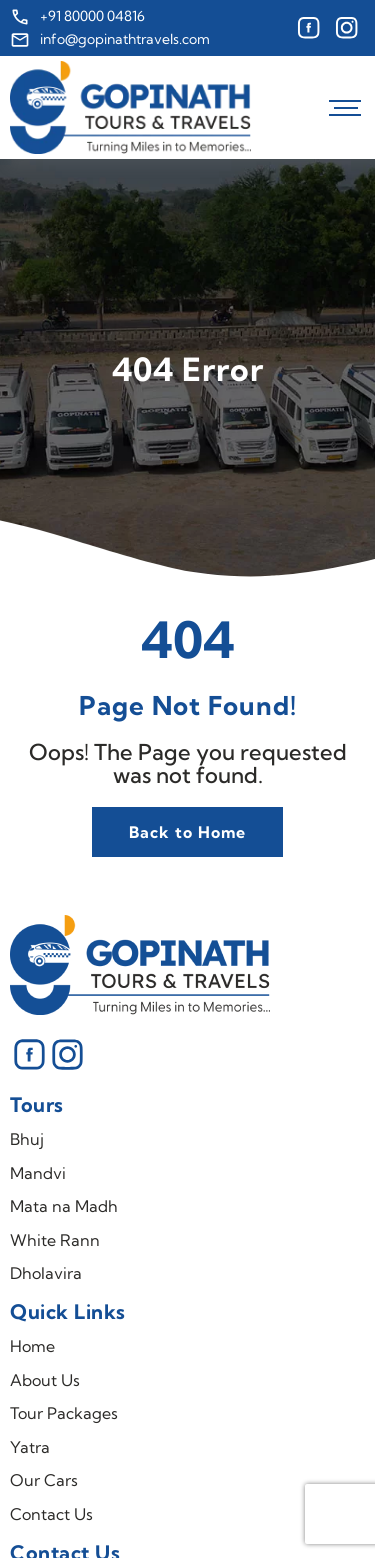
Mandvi (38, 1173)
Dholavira (46, 1273)
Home (32, 1346)
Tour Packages (64, 1413)
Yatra (30, 1447)
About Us (45, 1380)
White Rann (55, 1240)
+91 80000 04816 (92, 16)
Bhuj (27, 1139)
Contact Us (51, 1514)
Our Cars (44, 1480)
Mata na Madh (64, 1206)
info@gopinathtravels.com (125, 39)
